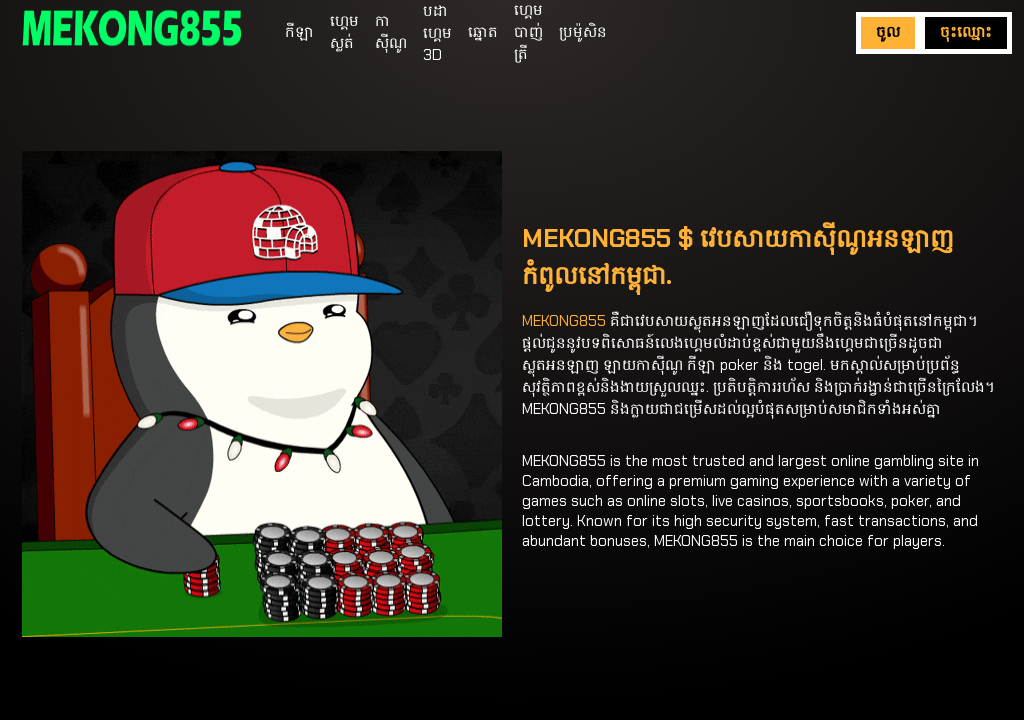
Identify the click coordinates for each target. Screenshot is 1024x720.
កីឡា (299, 32)
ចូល (888, 32)
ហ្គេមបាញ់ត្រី (528, 32)
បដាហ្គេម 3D (437, 33)
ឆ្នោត (483, 32)
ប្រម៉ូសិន (583, 32)
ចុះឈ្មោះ (966, 32)
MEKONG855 (564, 321)
